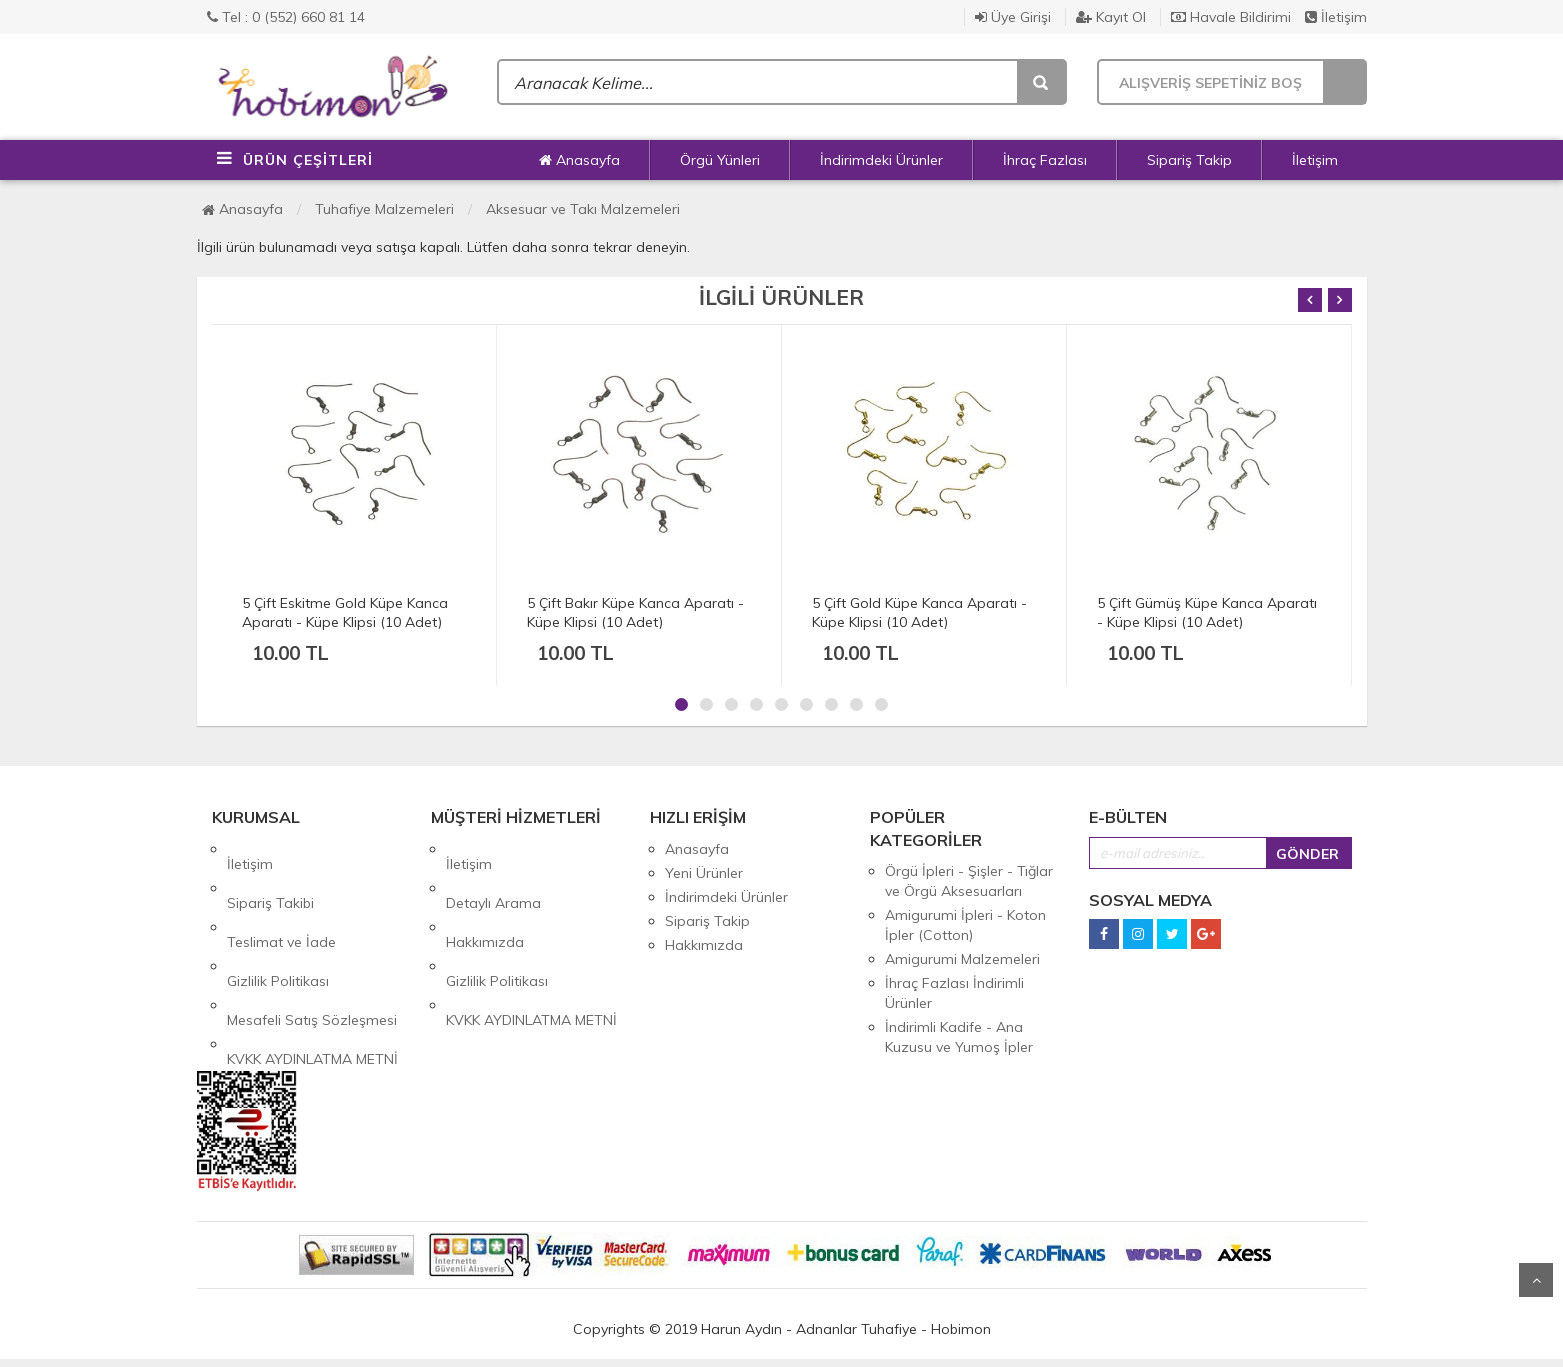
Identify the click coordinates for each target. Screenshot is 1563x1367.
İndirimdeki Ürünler (881, 160)
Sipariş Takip (1189, 160)
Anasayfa (579, 160)
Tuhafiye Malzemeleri (384, 209)
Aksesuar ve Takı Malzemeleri (583, 209)
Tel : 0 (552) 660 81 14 (286, 17)
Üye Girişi (1013, 17)
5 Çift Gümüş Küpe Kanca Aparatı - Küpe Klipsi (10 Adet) (1207, 612)
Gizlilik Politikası (278, 921)
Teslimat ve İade (281, 897)
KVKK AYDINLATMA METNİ (312, 969)
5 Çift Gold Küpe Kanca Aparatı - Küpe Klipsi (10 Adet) (919, 612)
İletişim (1336, 17)
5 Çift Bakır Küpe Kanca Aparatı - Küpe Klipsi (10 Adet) (635, 612)
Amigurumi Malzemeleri (962, 959)
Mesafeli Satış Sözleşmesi (312, 945)
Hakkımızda (485, 897)
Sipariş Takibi (270, 873)
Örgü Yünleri (720, 160)
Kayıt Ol (1111, 17)
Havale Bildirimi (1231, 17)
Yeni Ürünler (704, 873)
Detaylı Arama (493, 873)
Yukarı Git (1536, 1280)
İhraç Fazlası (1045, 160)
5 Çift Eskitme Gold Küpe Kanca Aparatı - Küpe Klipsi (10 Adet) (345, 612)
